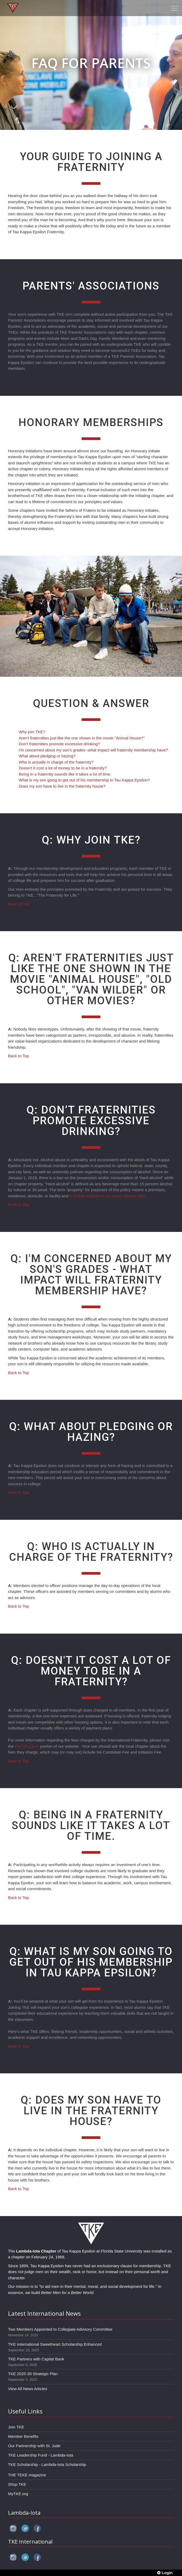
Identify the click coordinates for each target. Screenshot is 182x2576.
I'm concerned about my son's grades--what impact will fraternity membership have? (93, 750)
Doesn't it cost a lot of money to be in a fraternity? (63, 768)
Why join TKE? (32, 731)
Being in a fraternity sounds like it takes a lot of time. (65, 774)
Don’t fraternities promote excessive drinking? (59, 744)
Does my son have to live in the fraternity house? (62, 786)
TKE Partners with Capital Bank (36, 2359)
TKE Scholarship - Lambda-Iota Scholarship (47, 2464)
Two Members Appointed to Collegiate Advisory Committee (60, 2329)
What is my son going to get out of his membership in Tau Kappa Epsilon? (84, 780)
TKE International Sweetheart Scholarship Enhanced (55, 2344)
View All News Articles (27, 2388)
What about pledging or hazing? (47, 756)
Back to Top (18, 904)
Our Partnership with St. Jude (34, 2445)
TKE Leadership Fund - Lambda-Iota (40, 2455)
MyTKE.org (18, 2493)
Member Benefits (23, 2436)
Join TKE (16, 2427)
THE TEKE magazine (27, 2475)
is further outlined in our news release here (107, 1196)
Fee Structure (27, 1746)
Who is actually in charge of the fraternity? (56, 762)
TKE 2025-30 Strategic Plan (33, 2373)
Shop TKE (17, 2484)
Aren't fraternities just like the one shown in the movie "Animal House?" (82, 738)
